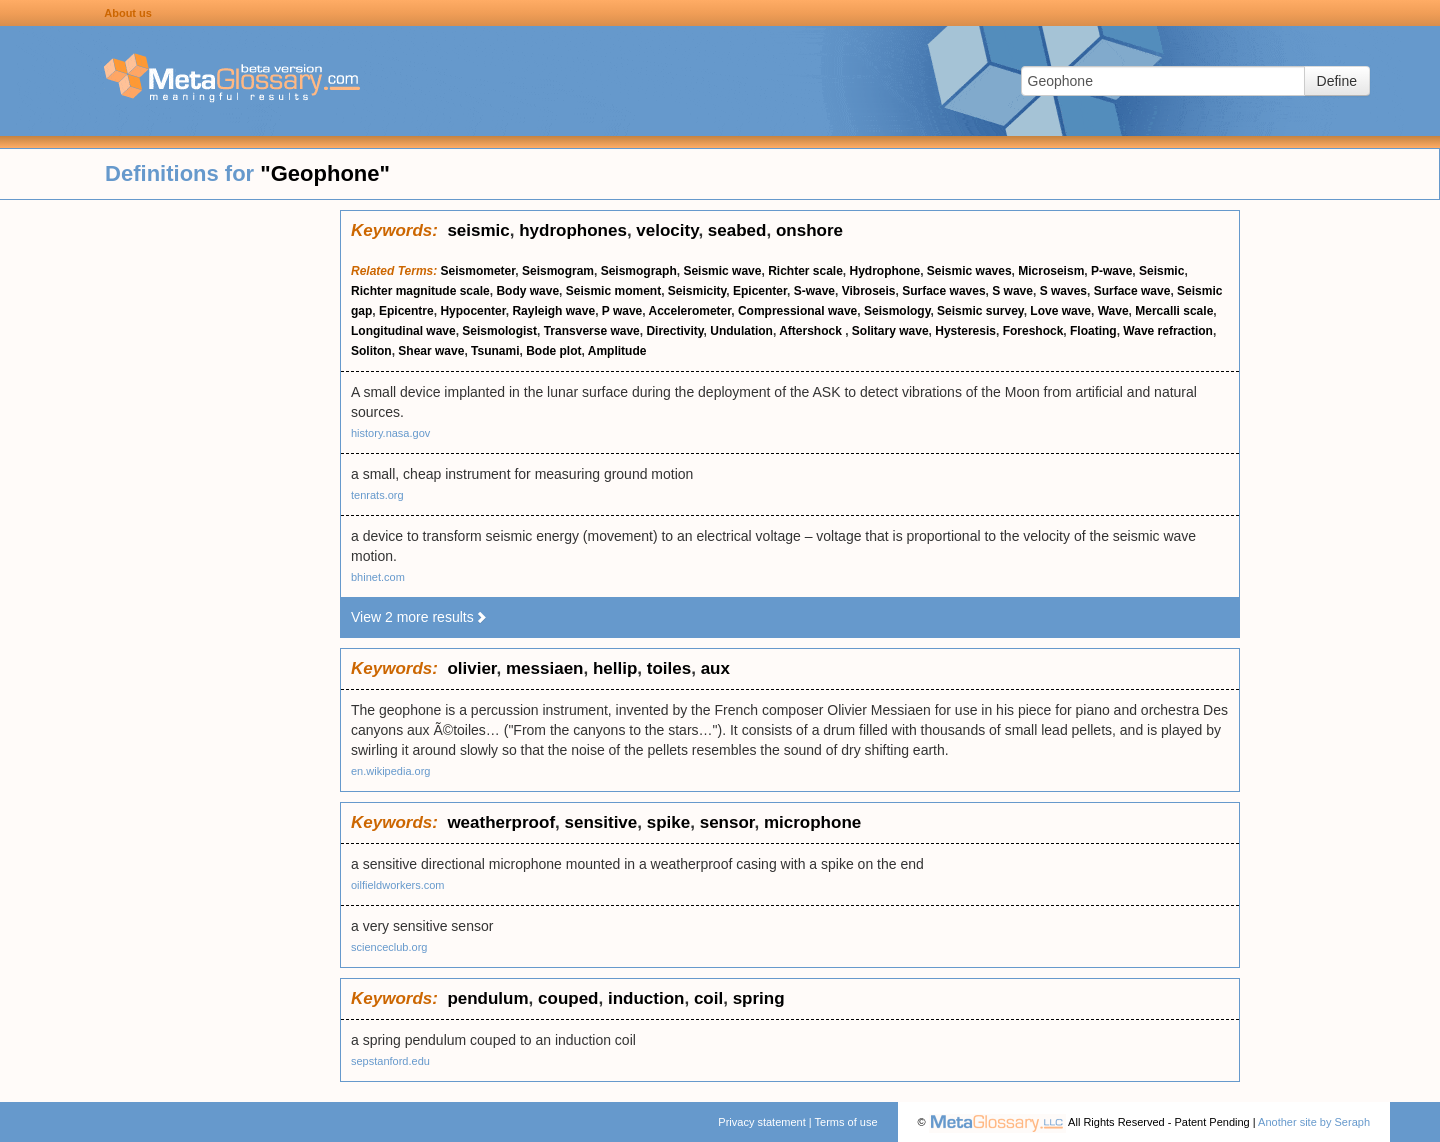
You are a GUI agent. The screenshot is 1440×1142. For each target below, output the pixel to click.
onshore (809, 230)
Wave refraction (1168, 331)
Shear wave (431, 351)
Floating (1093, 331)
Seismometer (478, 271)
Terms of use (846, 1122)
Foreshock (1033, 331)
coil (708, 998)
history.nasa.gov (390, 433)
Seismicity (697, 291)
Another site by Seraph (1314, 1122)
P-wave (1111, 271)
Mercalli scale (1174, 311)
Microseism (1051, 271)
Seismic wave (722, 271)
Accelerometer (690, 311)
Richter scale (805, 271)
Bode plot (553, 351)
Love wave (1060, 311)
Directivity (674, 331)
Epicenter (760, 291)
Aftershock (812, 331)
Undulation (741, 331)
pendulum (487, 998)
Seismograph (639, 271)
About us (128, 13)
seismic (478, 230)
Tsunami (495, 351)
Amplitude (617, 351)
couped (568, 998)
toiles (669, 668)
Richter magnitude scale (420, 291)
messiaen (545, 668)
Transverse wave (592, 331)
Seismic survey (980, 311)
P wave (622, 311)
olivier (471, 668)
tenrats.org (377, 495)
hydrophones (573, 230)
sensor (727, 822)
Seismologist (499, 331)
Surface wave (1132, 291)
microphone (812, 822)
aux (715, 668)
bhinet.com (378, 577)
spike (668, 822)
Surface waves (943, 291)
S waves (1063, 291)
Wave (1113, 311)
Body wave (527, 291)
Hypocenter (472, 311)
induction (646, 998)
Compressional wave (797, 311)
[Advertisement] (170, 510)
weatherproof (501, 822)
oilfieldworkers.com (398, 885)
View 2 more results (419, 617)
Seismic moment (613, 291)
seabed (737, 230)
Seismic (1161, 271)
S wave (1012, 291)
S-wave (814, 291)
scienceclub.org (389, 947)
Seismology (897, 311)
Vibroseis (869, 291)
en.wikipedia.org (391, 771)
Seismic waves (969, 271)
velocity (667, 230)
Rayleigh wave (553, 311)
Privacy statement (761, 1122)
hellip (615, 668)
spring (759, 998)
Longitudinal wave (403, 331)
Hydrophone (885, 271)
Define (1337, 81)
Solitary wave (890, 331)
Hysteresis (965, 331)
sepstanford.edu (390, 1061)
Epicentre (406, 311)
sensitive (601, 822)
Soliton (371, 351)
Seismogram (558, 271)
